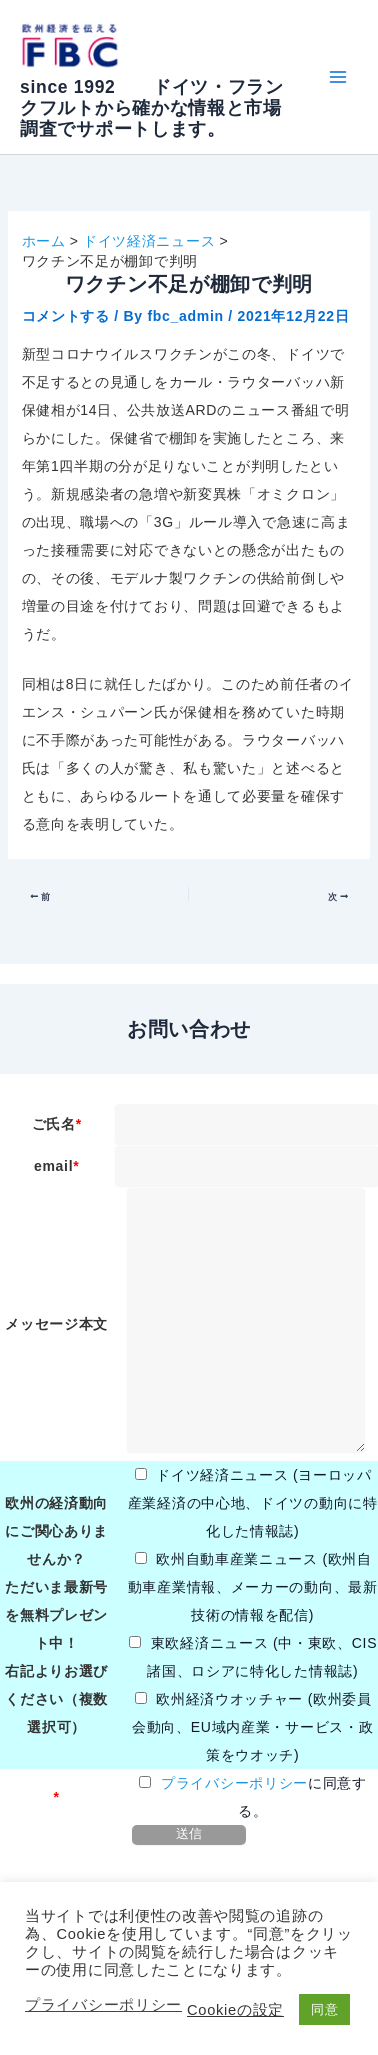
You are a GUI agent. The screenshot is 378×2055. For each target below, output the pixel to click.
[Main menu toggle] (337, 77)
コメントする (66, 316)
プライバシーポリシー (234, 1783)
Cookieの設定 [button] (235, 2010)
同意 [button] (324, 2009)
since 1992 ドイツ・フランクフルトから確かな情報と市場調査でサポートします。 (152, 108)
